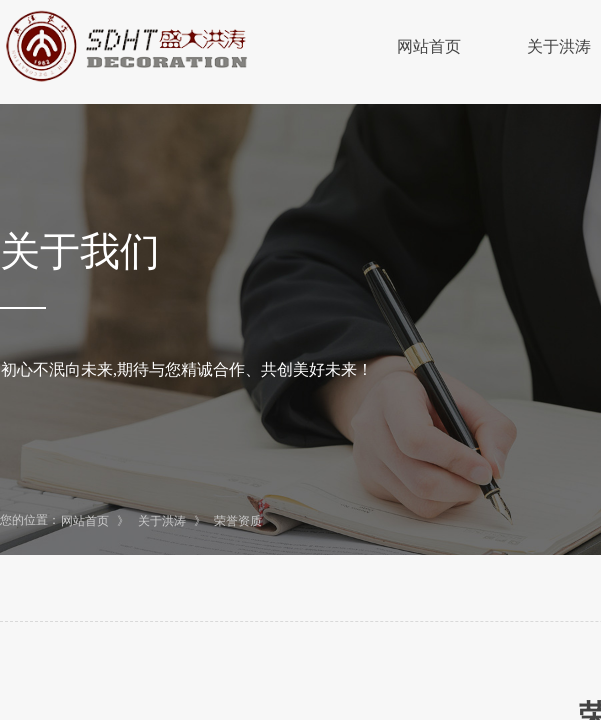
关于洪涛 (162, 521)
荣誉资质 (238, 521)
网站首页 (429, 46)
